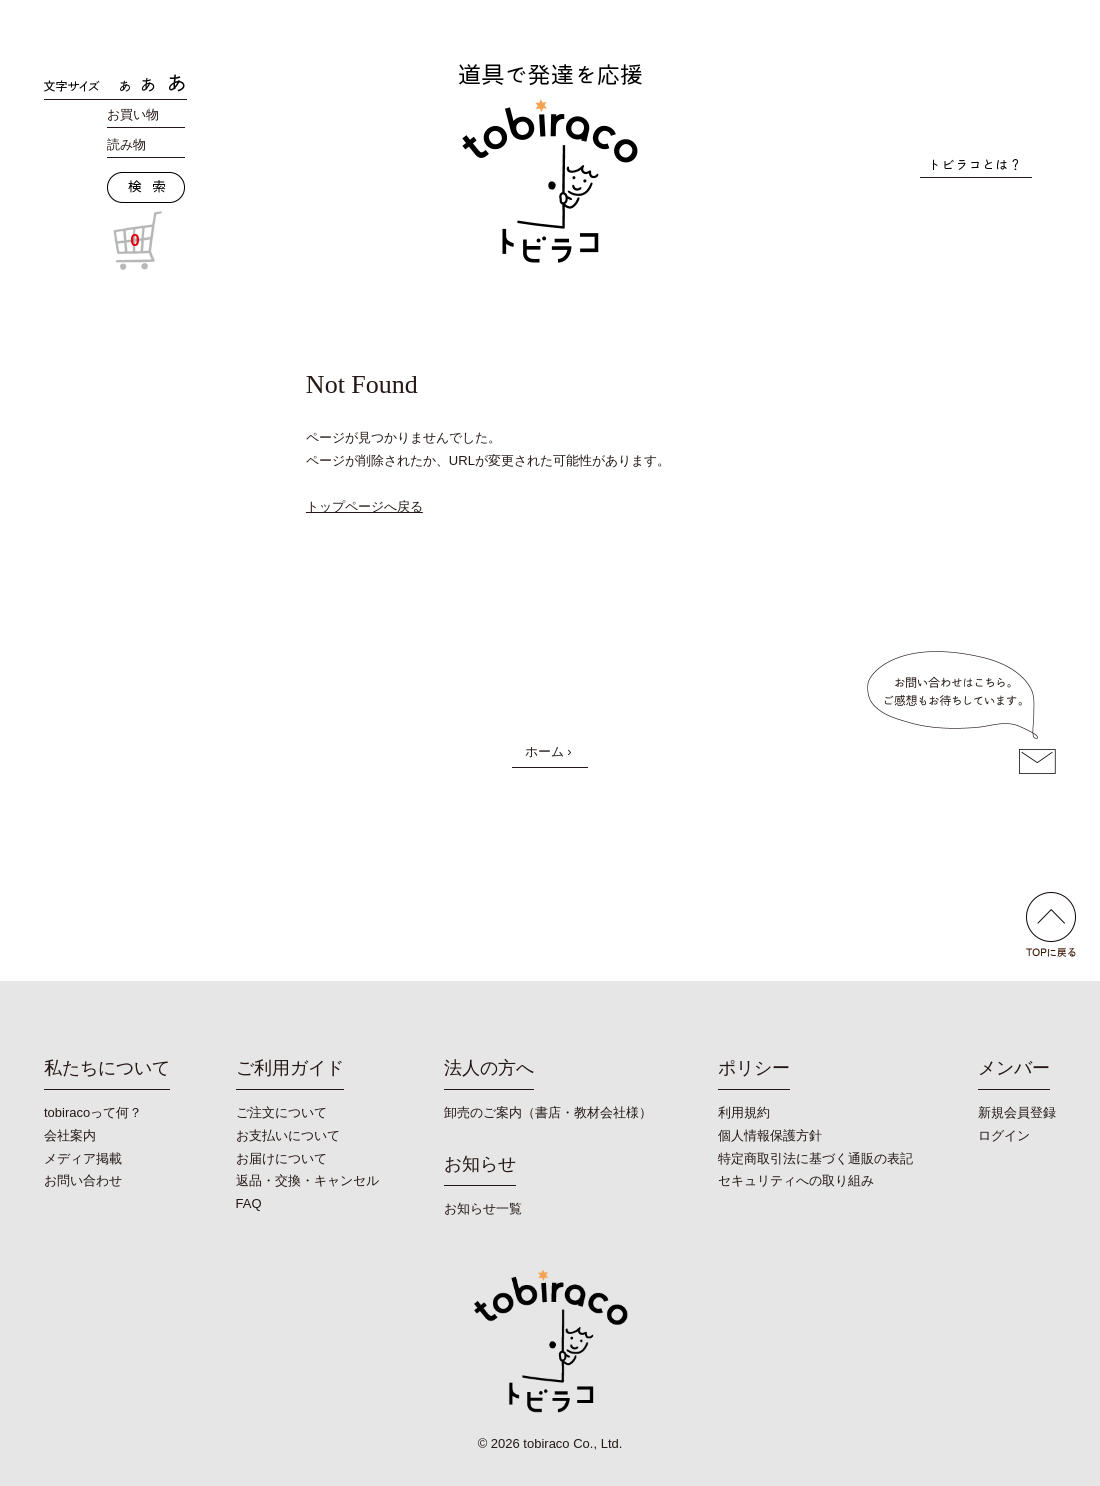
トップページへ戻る (364, 506)
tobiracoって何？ (93, 1112)
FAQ (249, 1203)
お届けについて (281, 1158)
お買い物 (133, 114)
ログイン (1004, 1135)
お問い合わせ (83, 1180)
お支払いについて (288, 1135)
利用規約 (744, 1112)
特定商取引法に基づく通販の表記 (815, 1158)
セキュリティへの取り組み (796, 1180)
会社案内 (70, 1135)
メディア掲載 (83, 1158)
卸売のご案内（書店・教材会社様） (548, 1112)
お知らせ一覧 (483, 1208)
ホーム (544, 751)
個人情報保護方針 (770, 1135)
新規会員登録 (1017, 1112)
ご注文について (281, 1112)
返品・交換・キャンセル (307, 1180)
